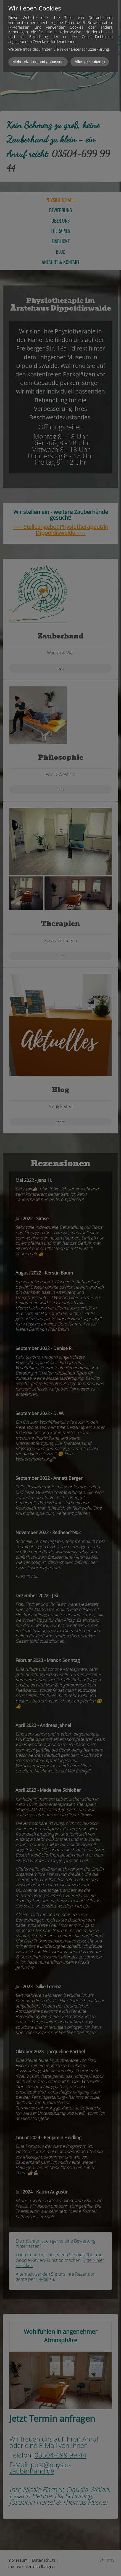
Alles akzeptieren (90, 62)
